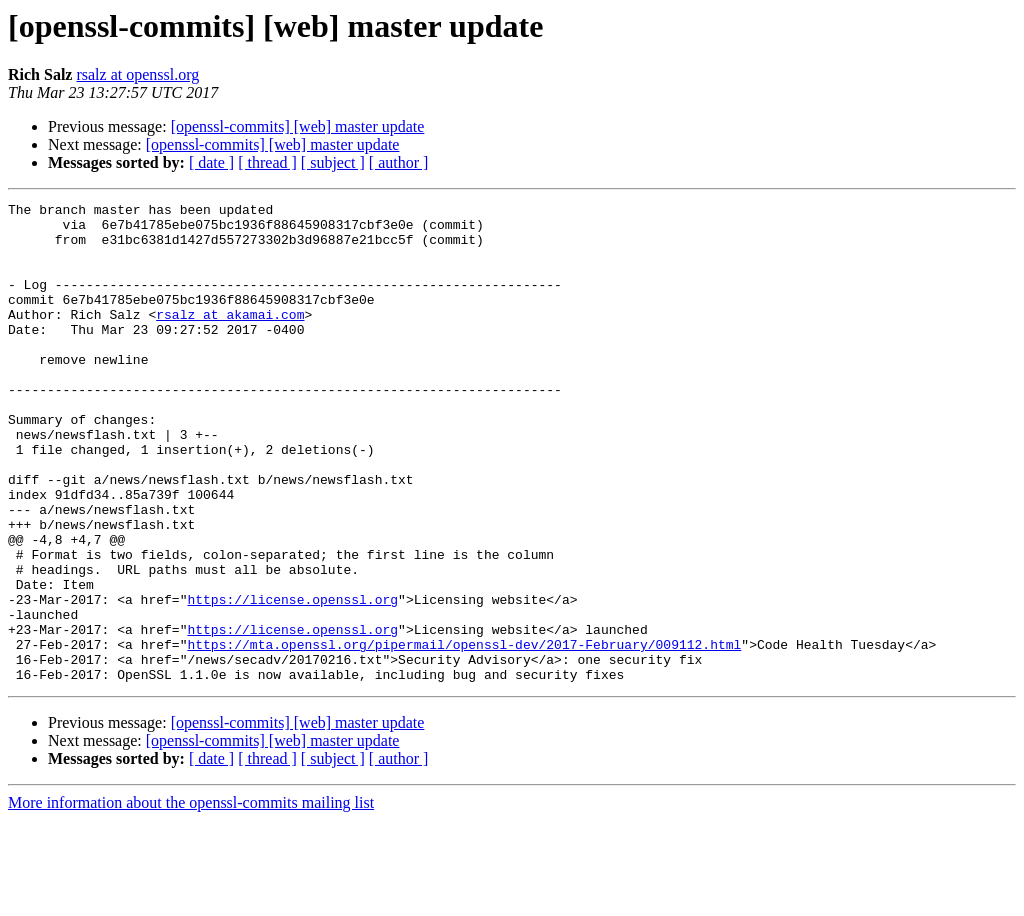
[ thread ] (267, 162)
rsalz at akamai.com (230, 338)
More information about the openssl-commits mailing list (191, 898)
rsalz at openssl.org (137, 74)
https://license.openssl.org (292, 680)
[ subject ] (333, 162)
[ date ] (211, 162)
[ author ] (399, 162)
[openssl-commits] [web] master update (298, 126)
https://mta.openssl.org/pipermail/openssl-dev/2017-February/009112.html (464, 734)
